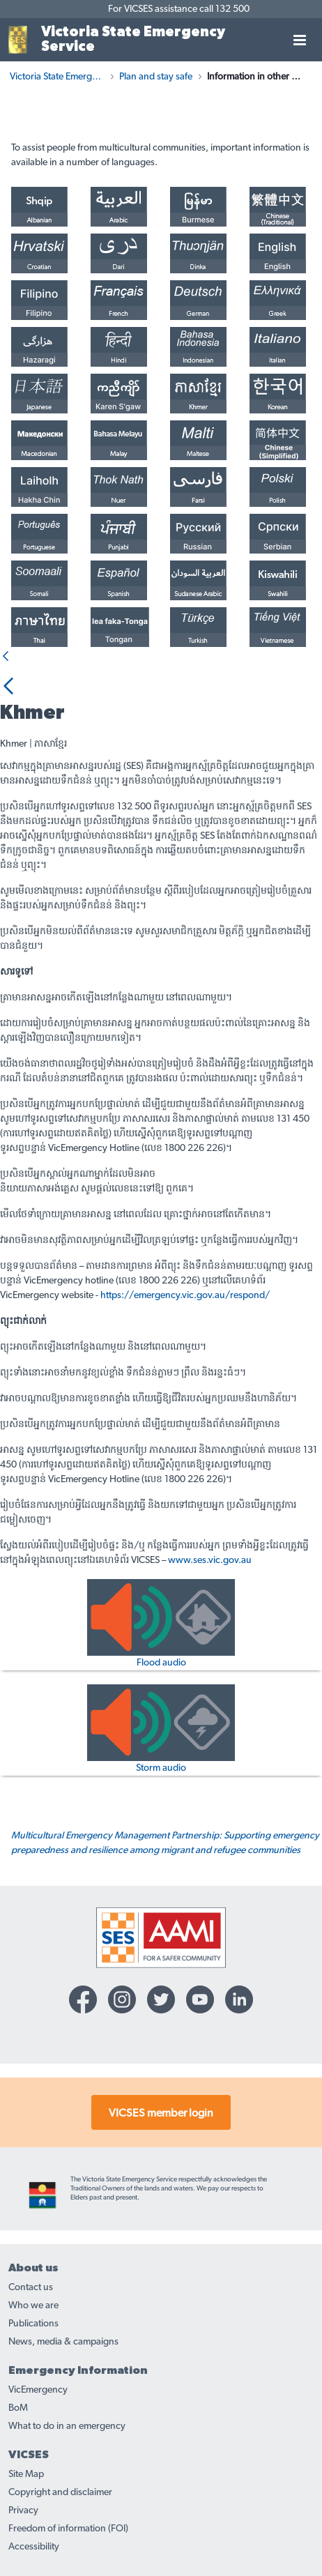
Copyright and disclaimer (60, 2492)
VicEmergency (38, 2390)
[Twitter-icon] (161, 1999)
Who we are (33, 2305)
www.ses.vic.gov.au (210, 1560)
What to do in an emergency (66, 2426)
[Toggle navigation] (300, 40)
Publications (33, 2324)
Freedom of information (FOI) (68, 2528)
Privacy (23, 2510)
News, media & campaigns (63, 2342)
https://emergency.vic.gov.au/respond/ (185, 1295)
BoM (18, 2408)
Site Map (26, 2474)
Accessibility (33, 2547)
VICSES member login (161, 2113)
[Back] (5, 657)
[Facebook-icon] (83, 1999)
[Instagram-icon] (122, 1999)
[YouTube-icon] (200, 1999)
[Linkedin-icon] (239, 1999)
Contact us (30, 2287)
